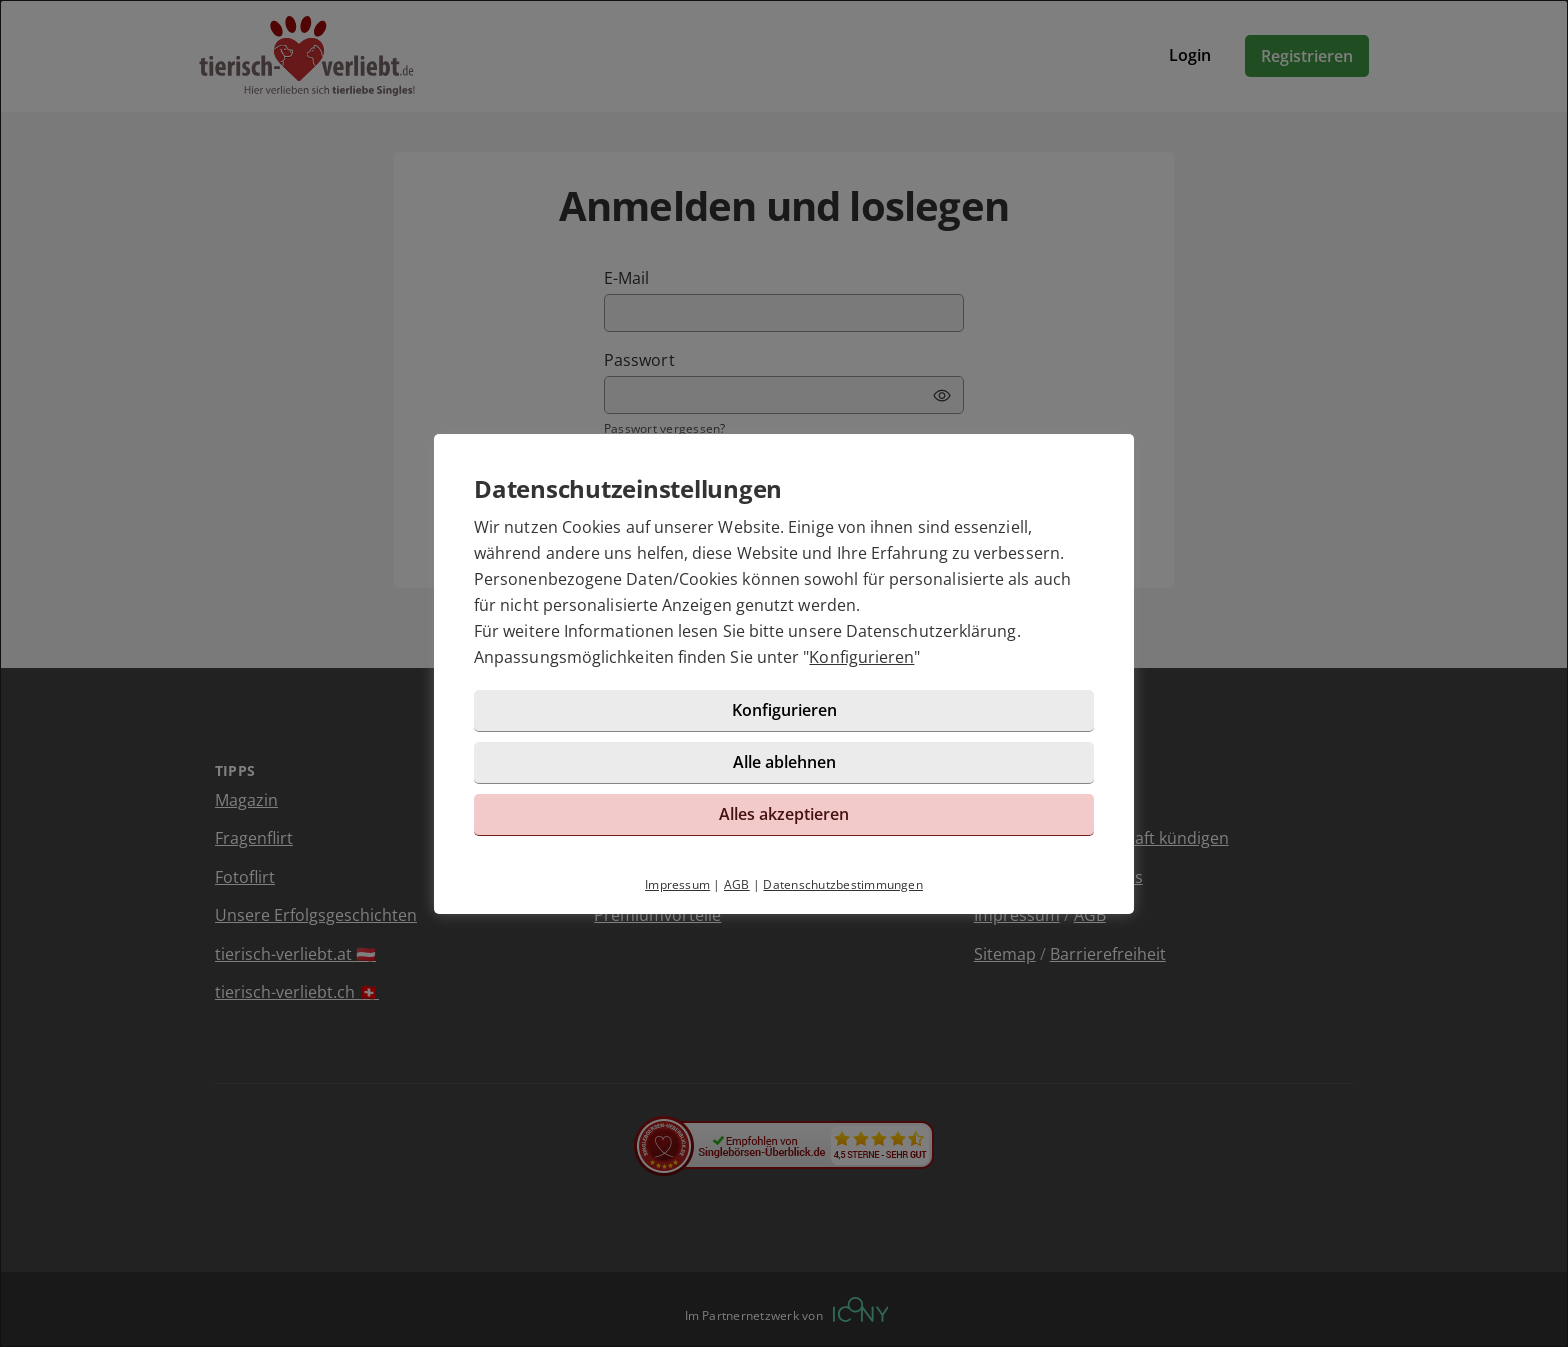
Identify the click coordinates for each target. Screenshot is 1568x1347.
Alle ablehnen (784, 762)
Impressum (677, 884)
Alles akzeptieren (784, 814)
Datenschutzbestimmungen (843, 884)
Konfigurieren (861, 657)
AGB (737, 884)
